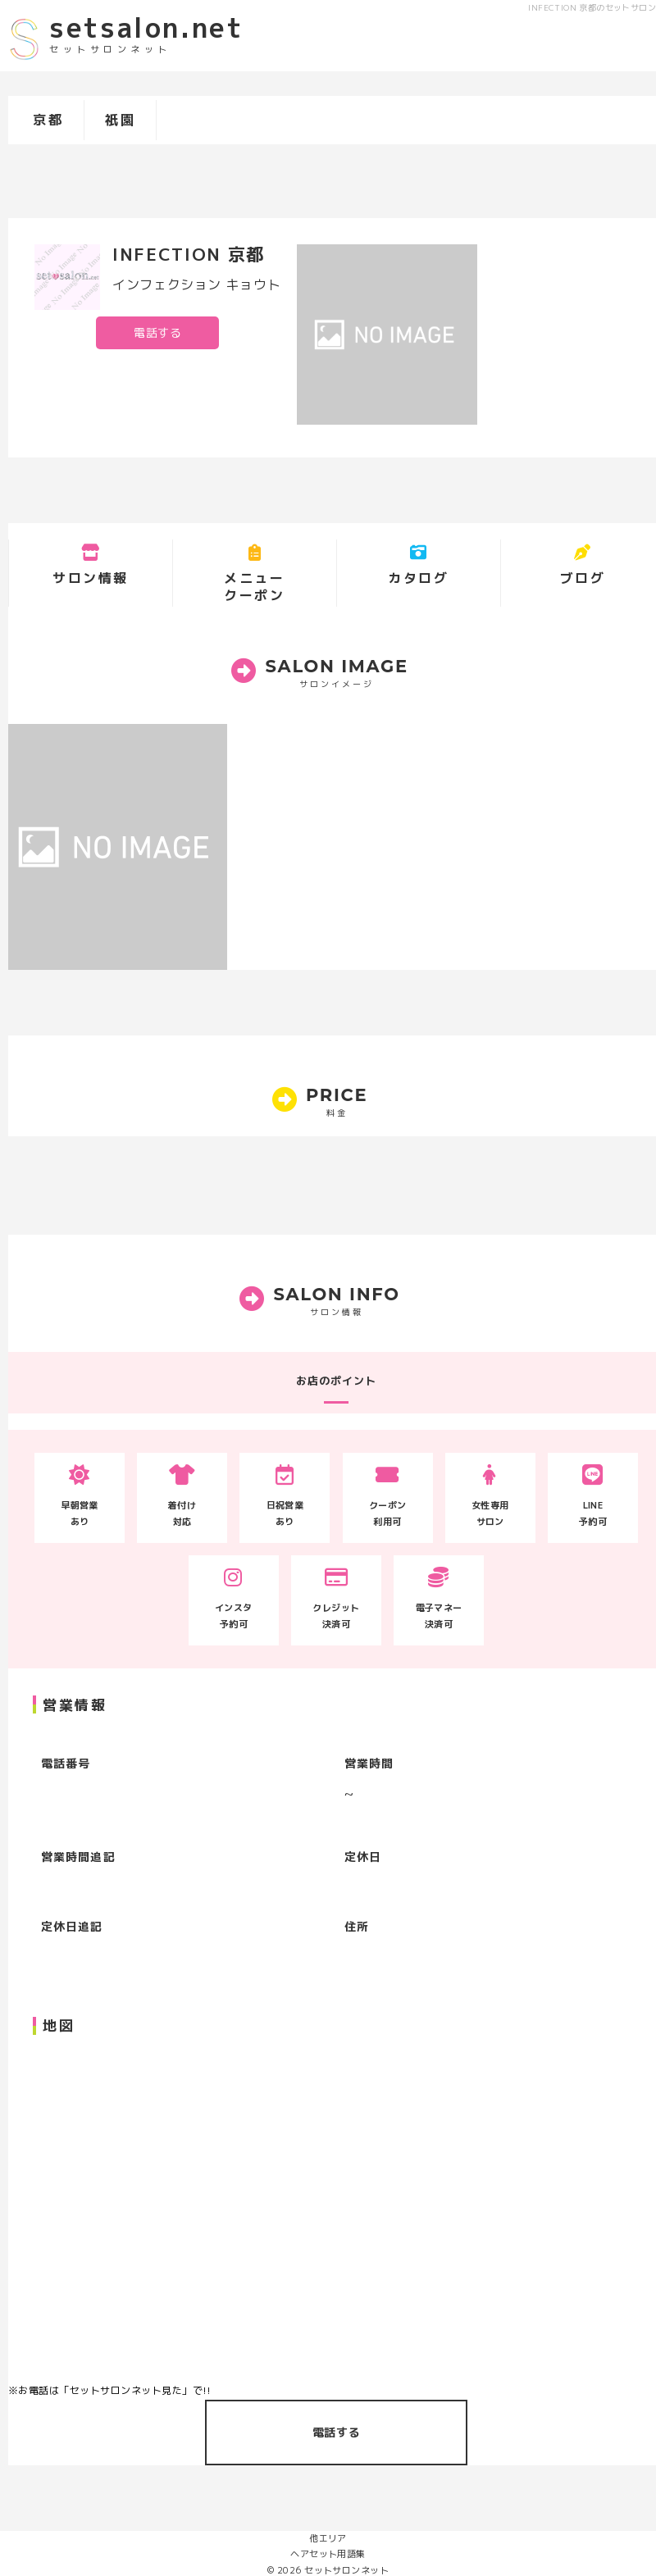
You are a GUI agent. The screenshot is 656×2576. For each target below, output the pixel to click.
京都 (48, 120)
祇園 (120, 120)
